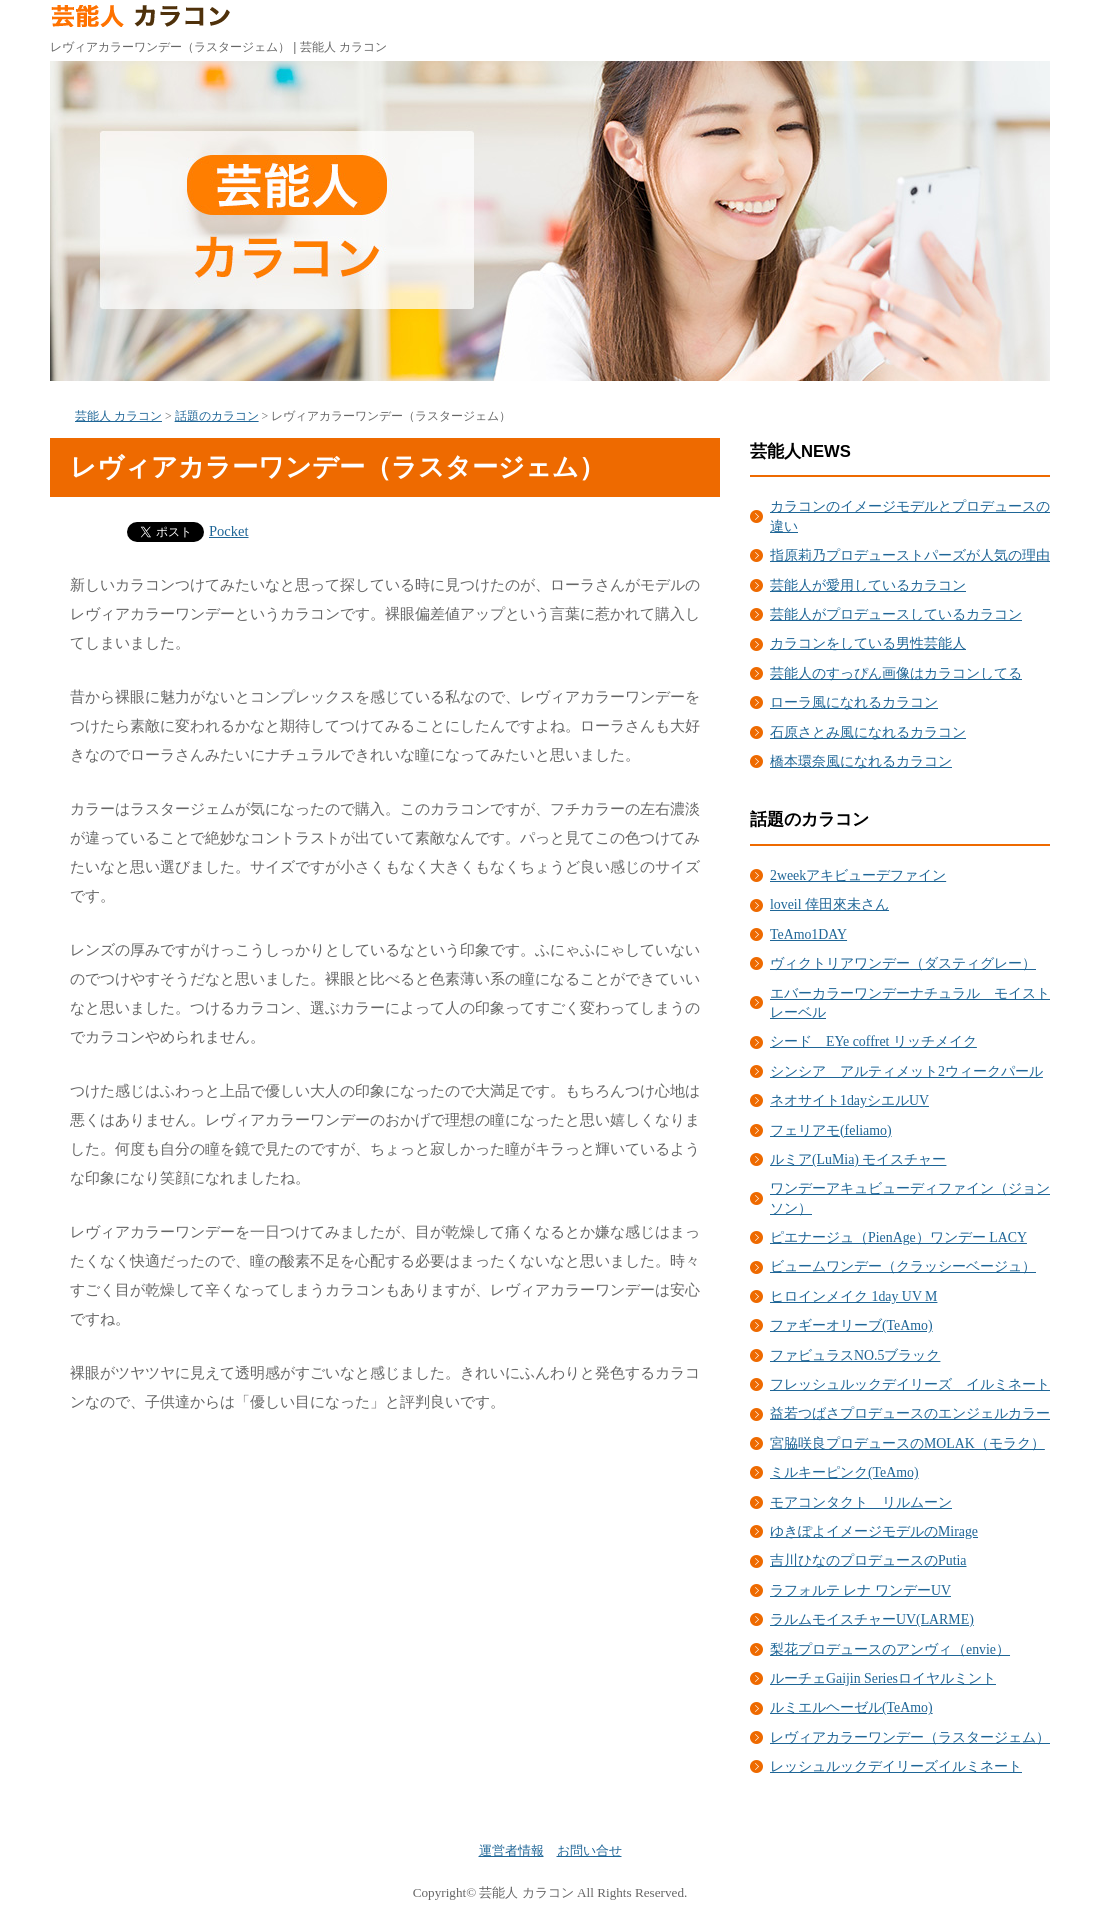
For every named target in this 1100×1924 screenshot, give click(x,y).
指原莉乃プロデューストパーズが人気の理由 (910, 555)
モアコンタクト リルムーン (861, 1502)
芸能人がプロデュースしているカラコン (896, 614)
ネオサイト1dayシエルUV (849, 1100)
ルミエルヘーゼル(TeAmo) (851, 1707)
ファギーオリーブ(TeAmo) (851, 1325)
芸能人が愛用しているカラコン (868, 585)
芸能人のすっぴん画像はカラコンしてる (896, 673)
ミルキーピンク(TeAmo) (844, 1472)
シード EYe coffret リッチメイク (873, 1041)
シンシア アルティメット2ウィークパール (906, 1071)
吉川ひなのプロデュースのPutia (868, 1560)
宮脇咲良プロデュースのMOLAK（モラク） (907, 1443)
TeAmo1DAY (808, 934)
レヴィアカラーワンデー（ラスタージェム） (910, 1737)
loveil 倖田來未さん (829, 904)
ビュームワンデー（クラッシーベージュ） (903, 1266)
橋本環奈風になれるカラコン (861, 761)
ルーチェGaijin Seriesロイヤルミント (883, 1678)
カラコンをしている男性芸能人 (868, 643)
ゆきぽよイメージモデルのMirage (874, 1531)
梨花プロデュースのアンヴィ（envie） (890, 1649)
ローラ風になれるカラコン (854, 702)
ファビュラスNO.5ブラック (855, 1355)
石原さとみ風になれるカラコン (868, 732)
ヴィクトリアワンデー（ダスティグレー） (903, 963)
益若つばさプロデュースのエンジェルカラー (910, 1413)
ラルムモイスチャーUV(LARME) (872, 1619)
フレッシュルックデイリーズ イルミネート (910, 1384)
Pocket (229, 531)
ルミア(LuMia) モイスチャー (858, 1159)
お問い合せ (589, 1850)
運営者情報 (511, 1850)
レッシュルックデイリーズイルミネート (896, 1766)
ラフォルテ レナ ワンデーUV (860, 1590)
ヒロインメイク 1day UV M (853, 1296)
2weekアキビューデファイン (858, 875)
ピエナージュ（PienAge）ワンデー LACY (898, 1237)
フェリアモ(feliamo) (831, 1130)
